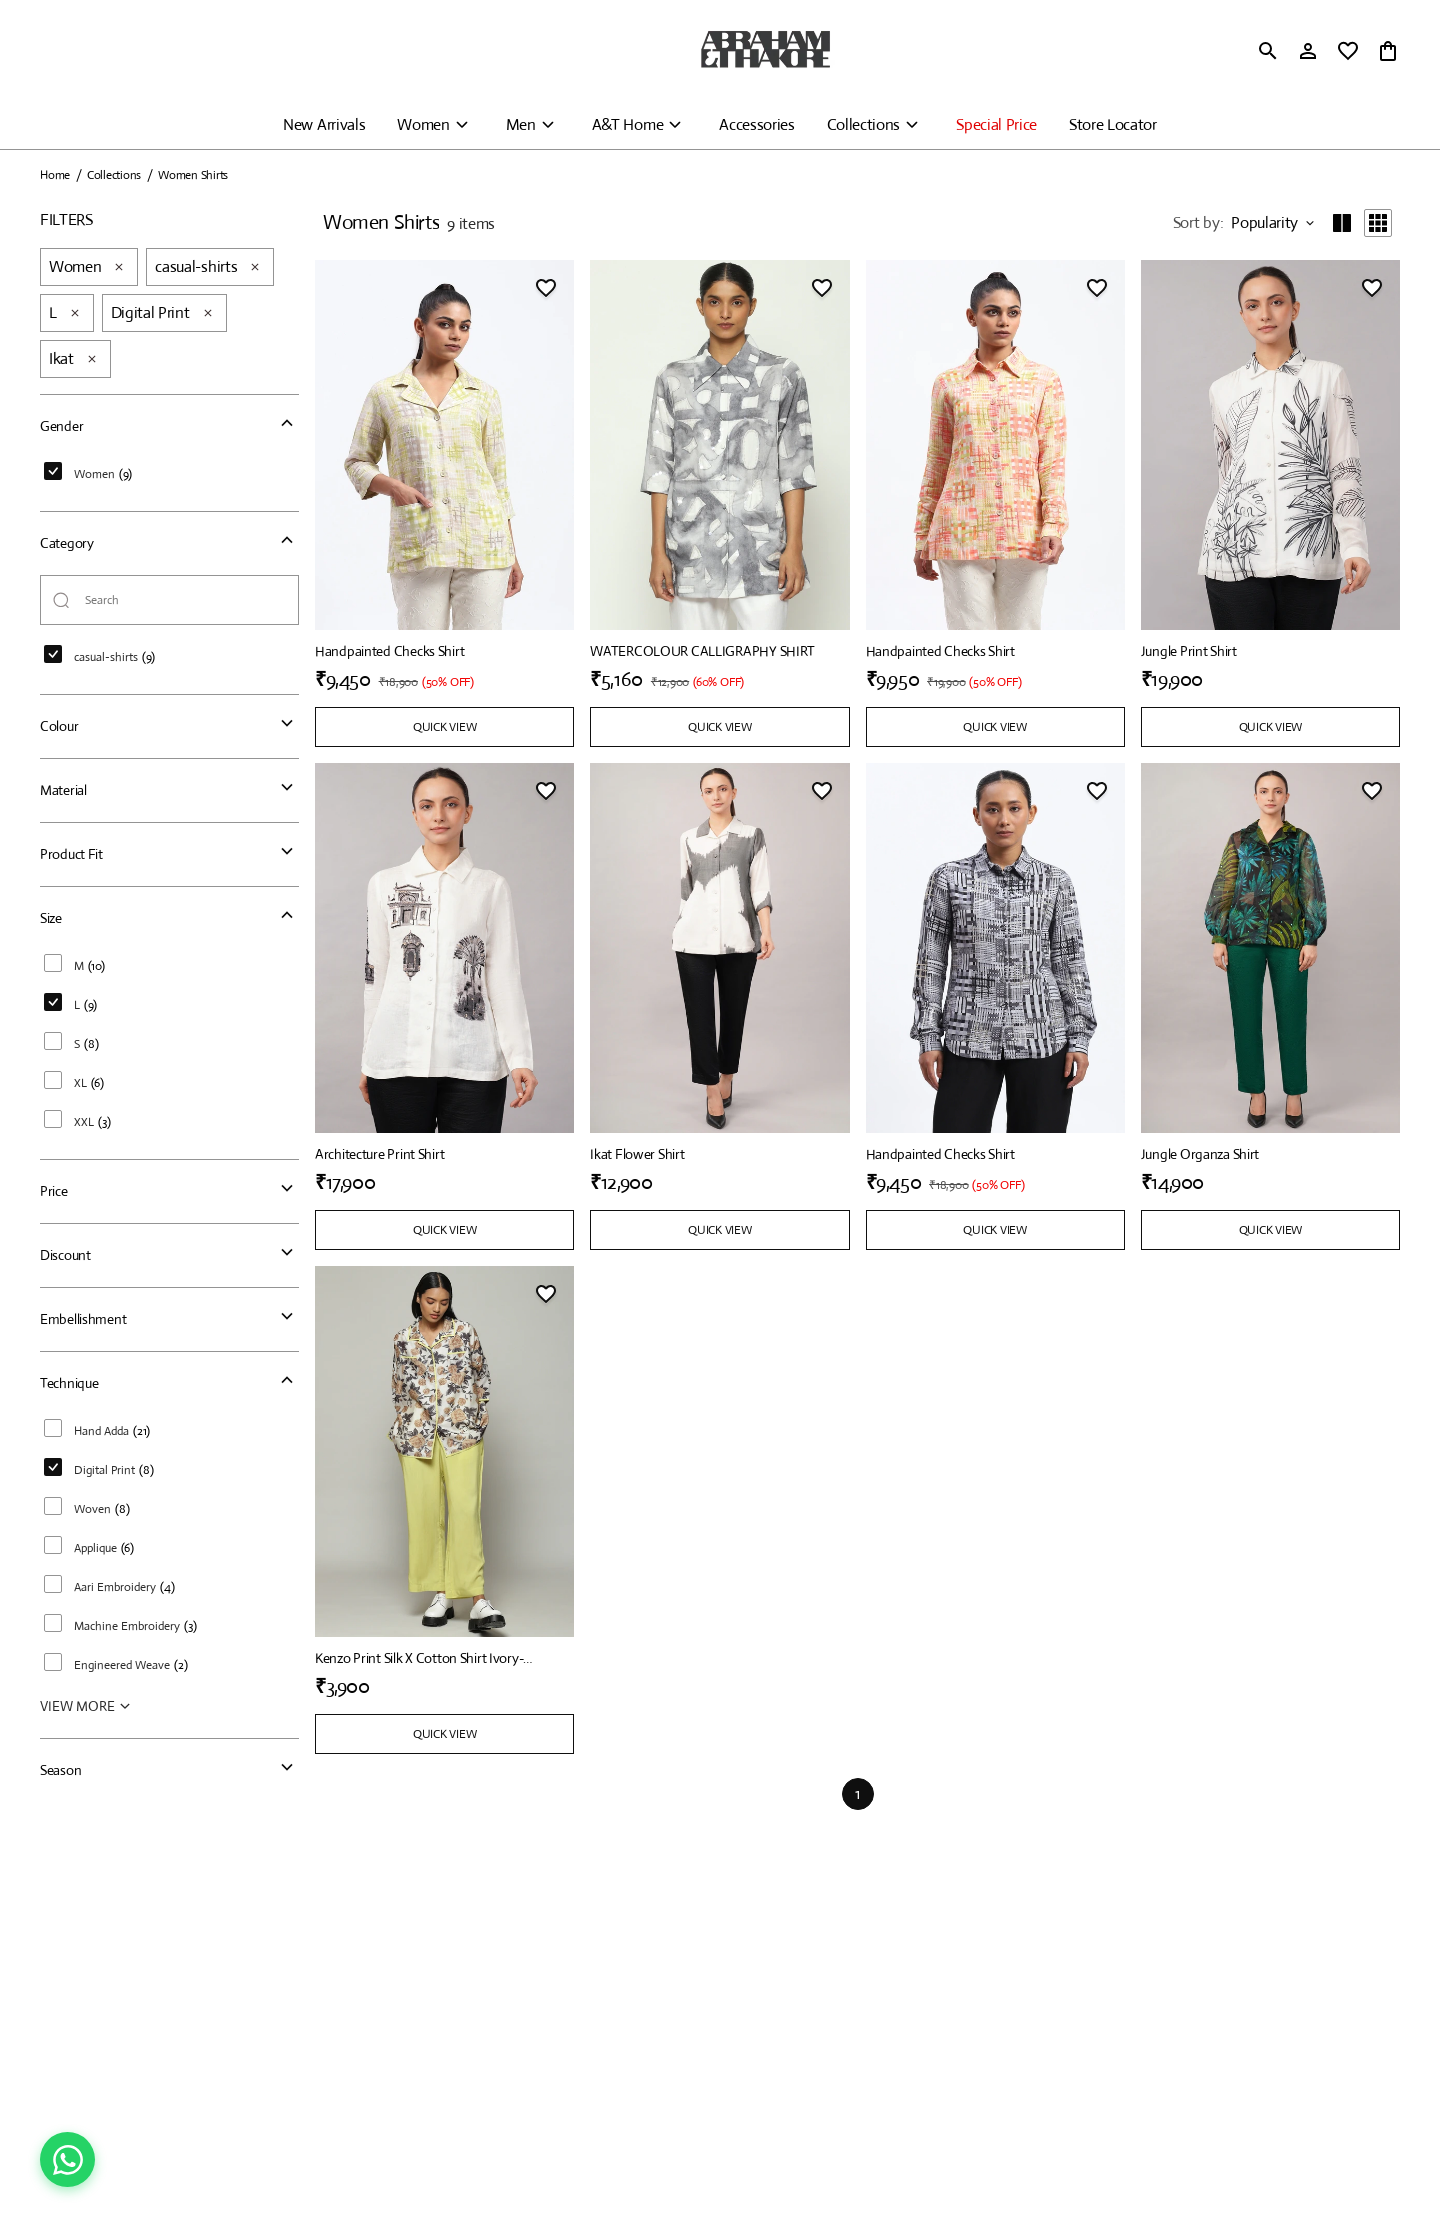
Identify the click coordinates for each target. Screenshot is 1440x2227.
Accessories (756, 124)
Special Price (996, 124)
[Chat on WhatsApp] (67, 2159)
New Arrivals (324, 124)
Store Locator (1113, 124)
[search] (1268, 51)
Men (521, 124)
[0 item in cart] (1388, 51)
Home (55, 175)
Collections (863, 124)
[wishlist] (1348, 51)
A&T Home (627, 124)
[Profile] (1308, 51)
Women (423, 124)
